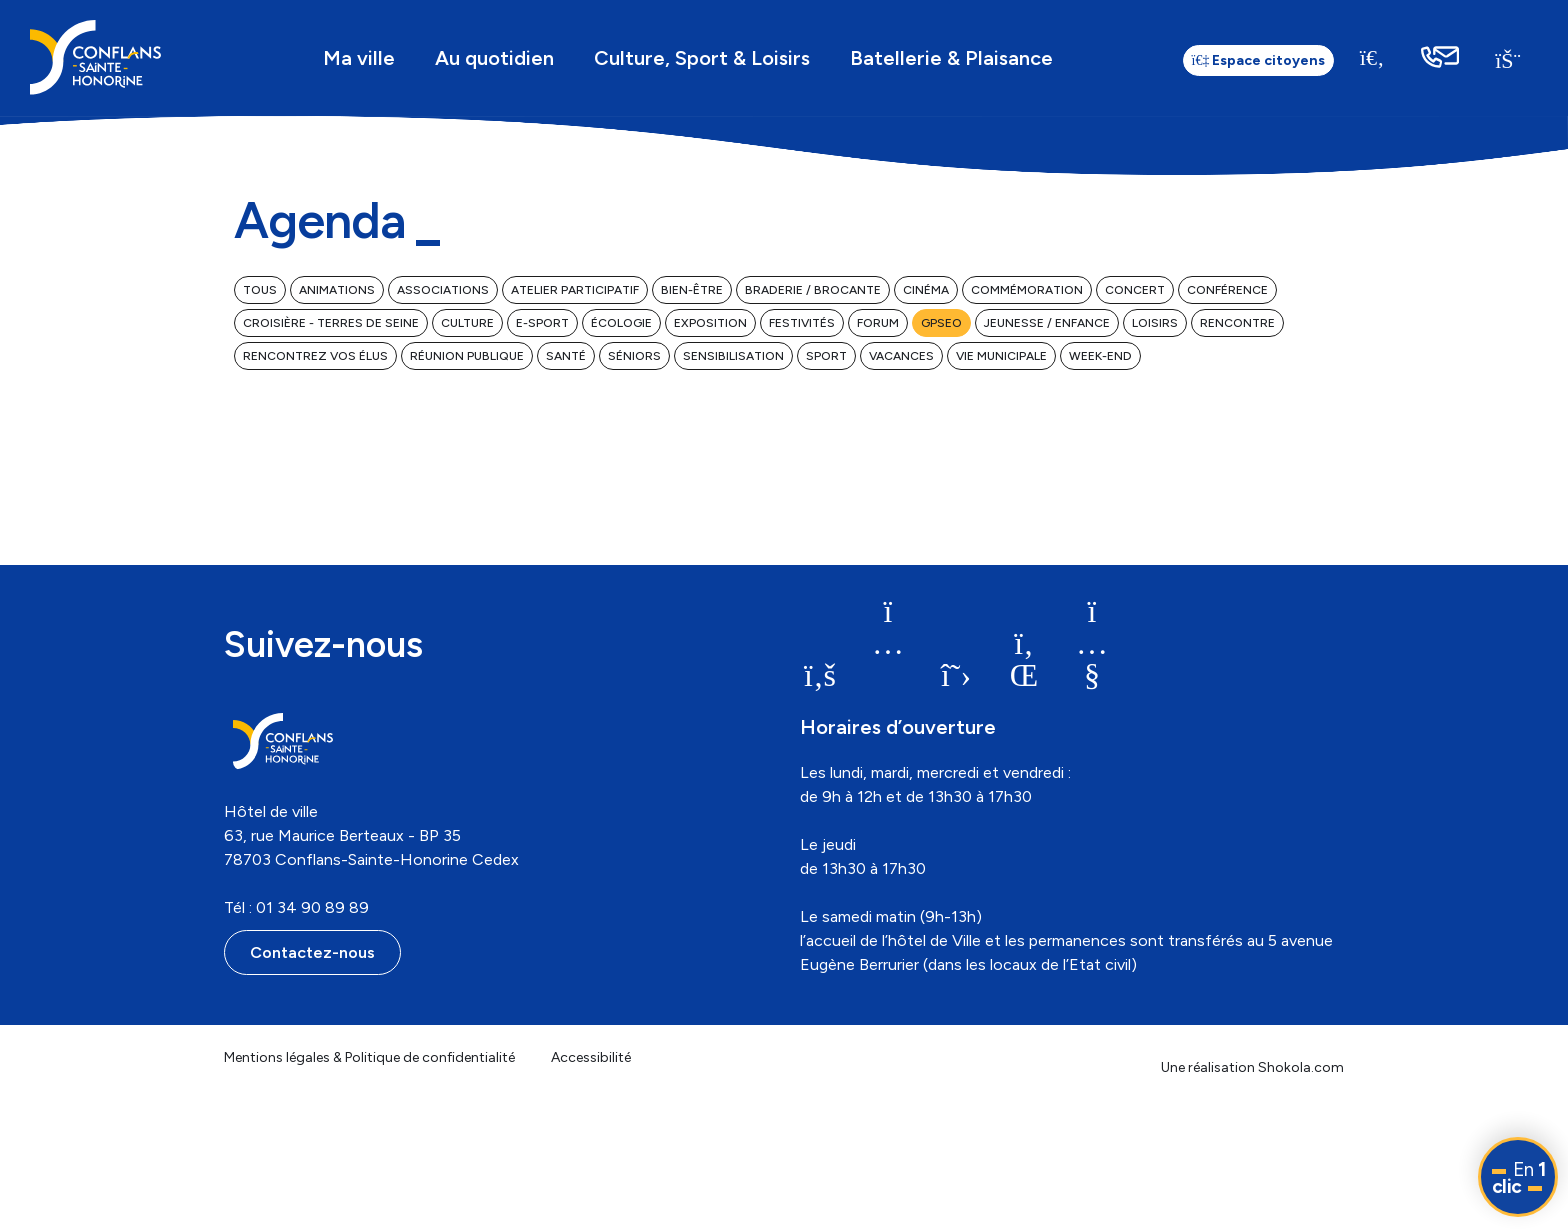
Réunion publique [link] (467, 356)
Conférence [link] (1227, 290)
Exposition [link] (710, 323)
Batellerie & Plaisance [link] (951, 58)
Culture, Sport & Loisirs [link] (702, 58)
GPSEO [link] (941, 323)
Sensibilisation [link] (733, 356)
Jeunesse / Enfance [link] (1047, 323)
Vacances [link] (901, 356)
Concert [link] (1135, 290)
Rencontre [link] (1237, 323)
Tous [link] (260, 290)
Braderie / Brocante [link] (813, 290)
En (1519, 1178)
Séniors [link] (634, 356)
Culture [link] (467, 323)
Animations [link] (337, 290)
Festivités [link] (802, 323)
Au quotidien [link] (494, 58)
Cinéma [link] (926, 290)
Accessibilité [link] (591, 1057)
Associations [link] (443, 290)
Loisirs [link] (1155, 323)
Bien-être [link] (692, 290)
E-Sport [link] (542, 323)
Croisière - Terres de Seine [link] (331, 323)
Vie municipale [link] (1001, 356)
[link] (95, 57)
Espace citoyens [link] (1259, 60)
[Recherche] (1372, 57)
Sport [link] (826, 356)
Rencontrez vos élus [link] (315, 356)
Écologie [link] (621, 323)
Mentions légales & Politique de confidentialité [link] (369, 1057)
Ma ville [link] (359, 58)
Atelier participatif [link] (575, 290)
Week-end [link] (1100, 356)
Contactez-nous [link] (312, 952)
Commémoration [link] (1027, 290)
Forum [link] (878, 323)
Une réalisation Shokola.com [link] (1252, 1067)
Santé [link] (566, 356)
